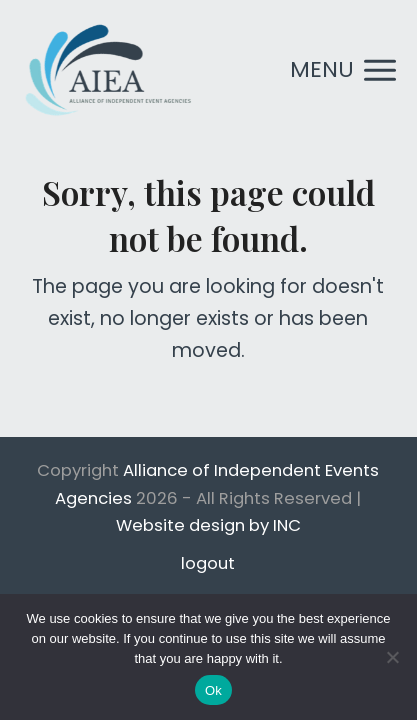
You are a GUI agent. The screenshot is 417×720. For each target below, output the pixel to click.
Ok (213, 690)
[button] (343, 70)
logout (208, 563)
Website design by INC (208, 525)
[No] (392, 657)
